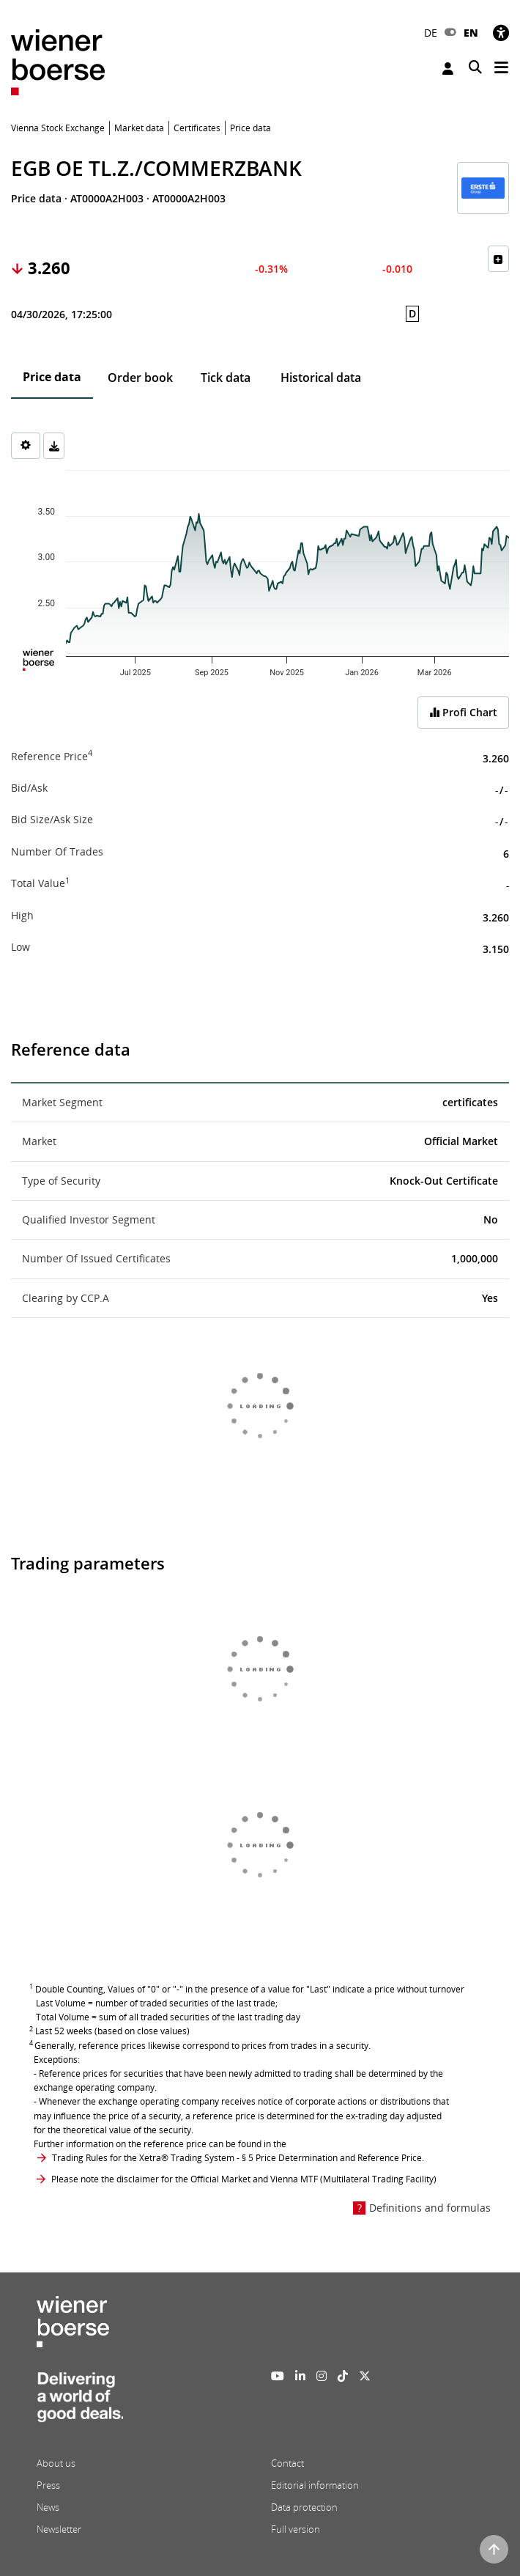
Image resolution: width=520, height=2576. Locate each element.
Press (48, 2485)
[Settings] (25, 446)
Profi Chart (463, 712)
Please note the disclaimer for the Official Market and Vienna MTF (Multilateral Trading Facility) (244, 2179)
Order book (140, 377)
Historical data (321, 377)
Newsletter (59, 2529)
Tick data (225, 377)
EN (471, 33)
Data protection (304, 2507)
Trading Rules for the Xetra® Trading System (143, 2158)
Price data (52, 377)
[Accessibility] (501, 32)
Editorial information (315, 2485)
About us (56, 2463)
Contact (287, 2463)
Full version (295, 2529)
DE (430, 33)
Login (447, 68)
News (48, 2507)
